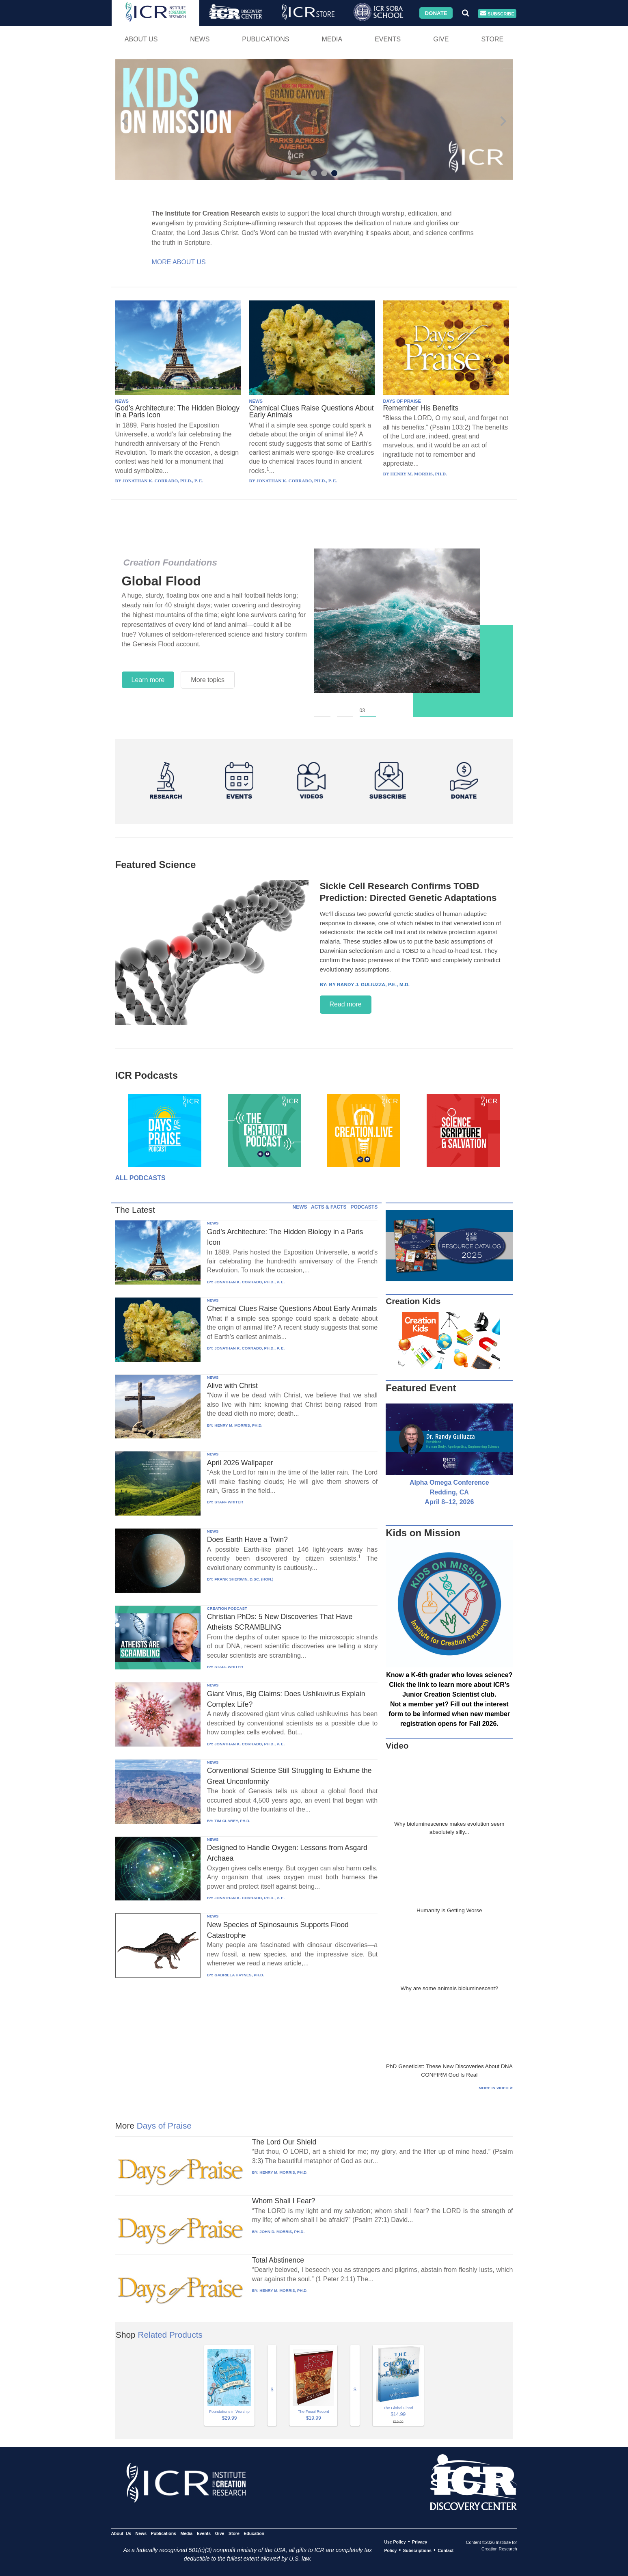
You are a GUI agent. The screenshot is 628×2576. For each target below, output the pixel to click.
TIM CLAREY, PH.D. (232, 1820)
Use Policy (395, 2541)
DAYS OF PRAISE (402, 401)
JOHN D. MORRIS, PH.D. (281, 2231)
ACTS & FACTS (328, 1207)
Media (332, 39)
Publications (265, 39)
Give (441, 39)
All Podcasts (140, 1178)
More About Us (179, 262)
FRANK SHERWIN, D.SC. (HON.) (243, 1579)
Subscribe (497, 13)
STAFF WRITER (228, 1502)
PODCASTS (364, 1207)
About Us (141, 39)
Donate (436, 13)
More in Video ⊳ (496, 2088)
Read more (346, 1004)
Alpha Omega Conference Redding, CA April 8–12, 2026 (449, 1492)
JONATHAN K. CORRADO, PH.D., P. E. (249, 1282)
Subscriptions (417, 2550)
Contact (445, 2550)
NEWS (122, 401)
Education (254, 2533)
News (199, 39)
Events (388, 39)
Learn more (148, 679)
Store (492, 39)
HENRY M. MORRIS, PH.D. (238, 1425)
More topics (207, 679)
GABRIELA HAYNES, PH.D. (239, 1975)
